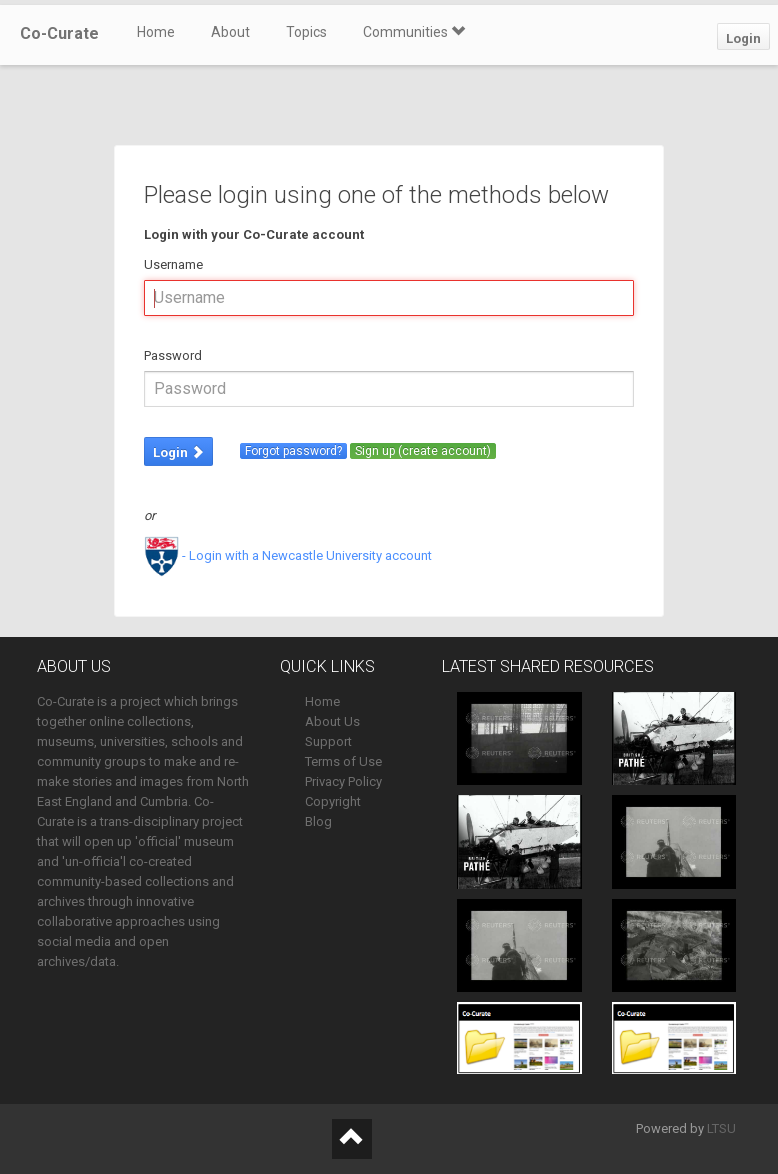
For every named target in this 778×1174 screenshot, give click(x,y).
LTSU (721, 1128)
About (230, 32)
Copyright (333, 801)
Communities (414, 32)
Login (743, 38)
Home (156, 32)
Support (328, 741)
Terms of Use (343, 761)
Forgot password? (293, 451)
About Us (332, 721)
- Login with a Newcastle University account (288, 555)
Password (173, 355)
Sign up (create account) (423, 451)
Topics (306, 32)
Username (173, 264)
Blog (318, 821)
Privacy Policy (343, 781)
